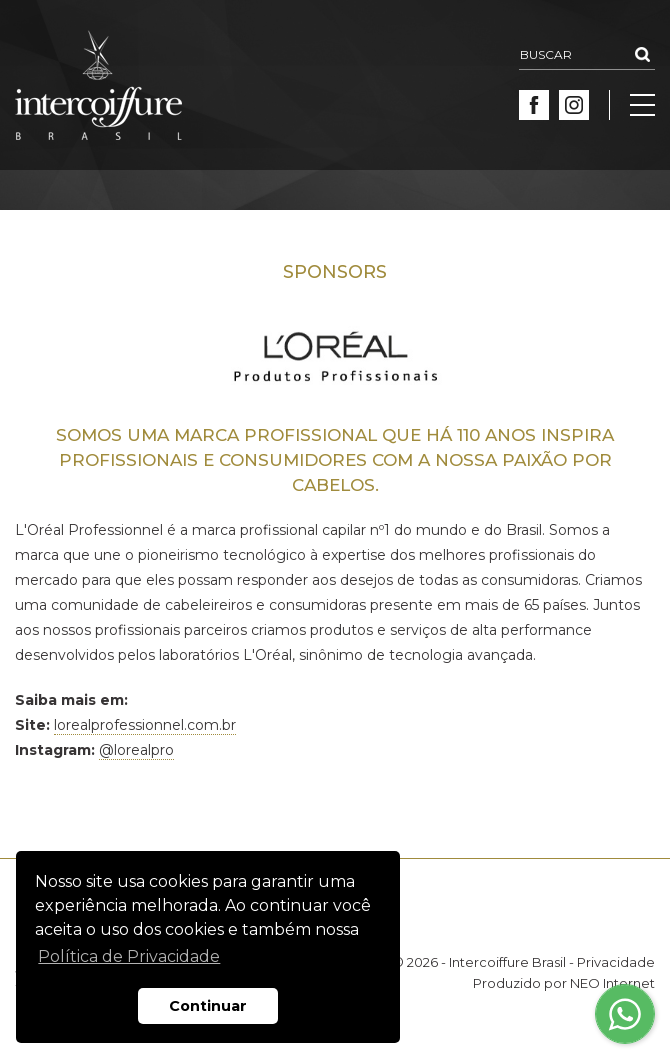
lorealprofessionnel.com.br (145, 725)
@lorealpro (136, 750)
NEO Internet (612, 983)
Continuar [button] (208, 1006)
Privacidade (616, 962)
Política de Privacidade (129, 956)
